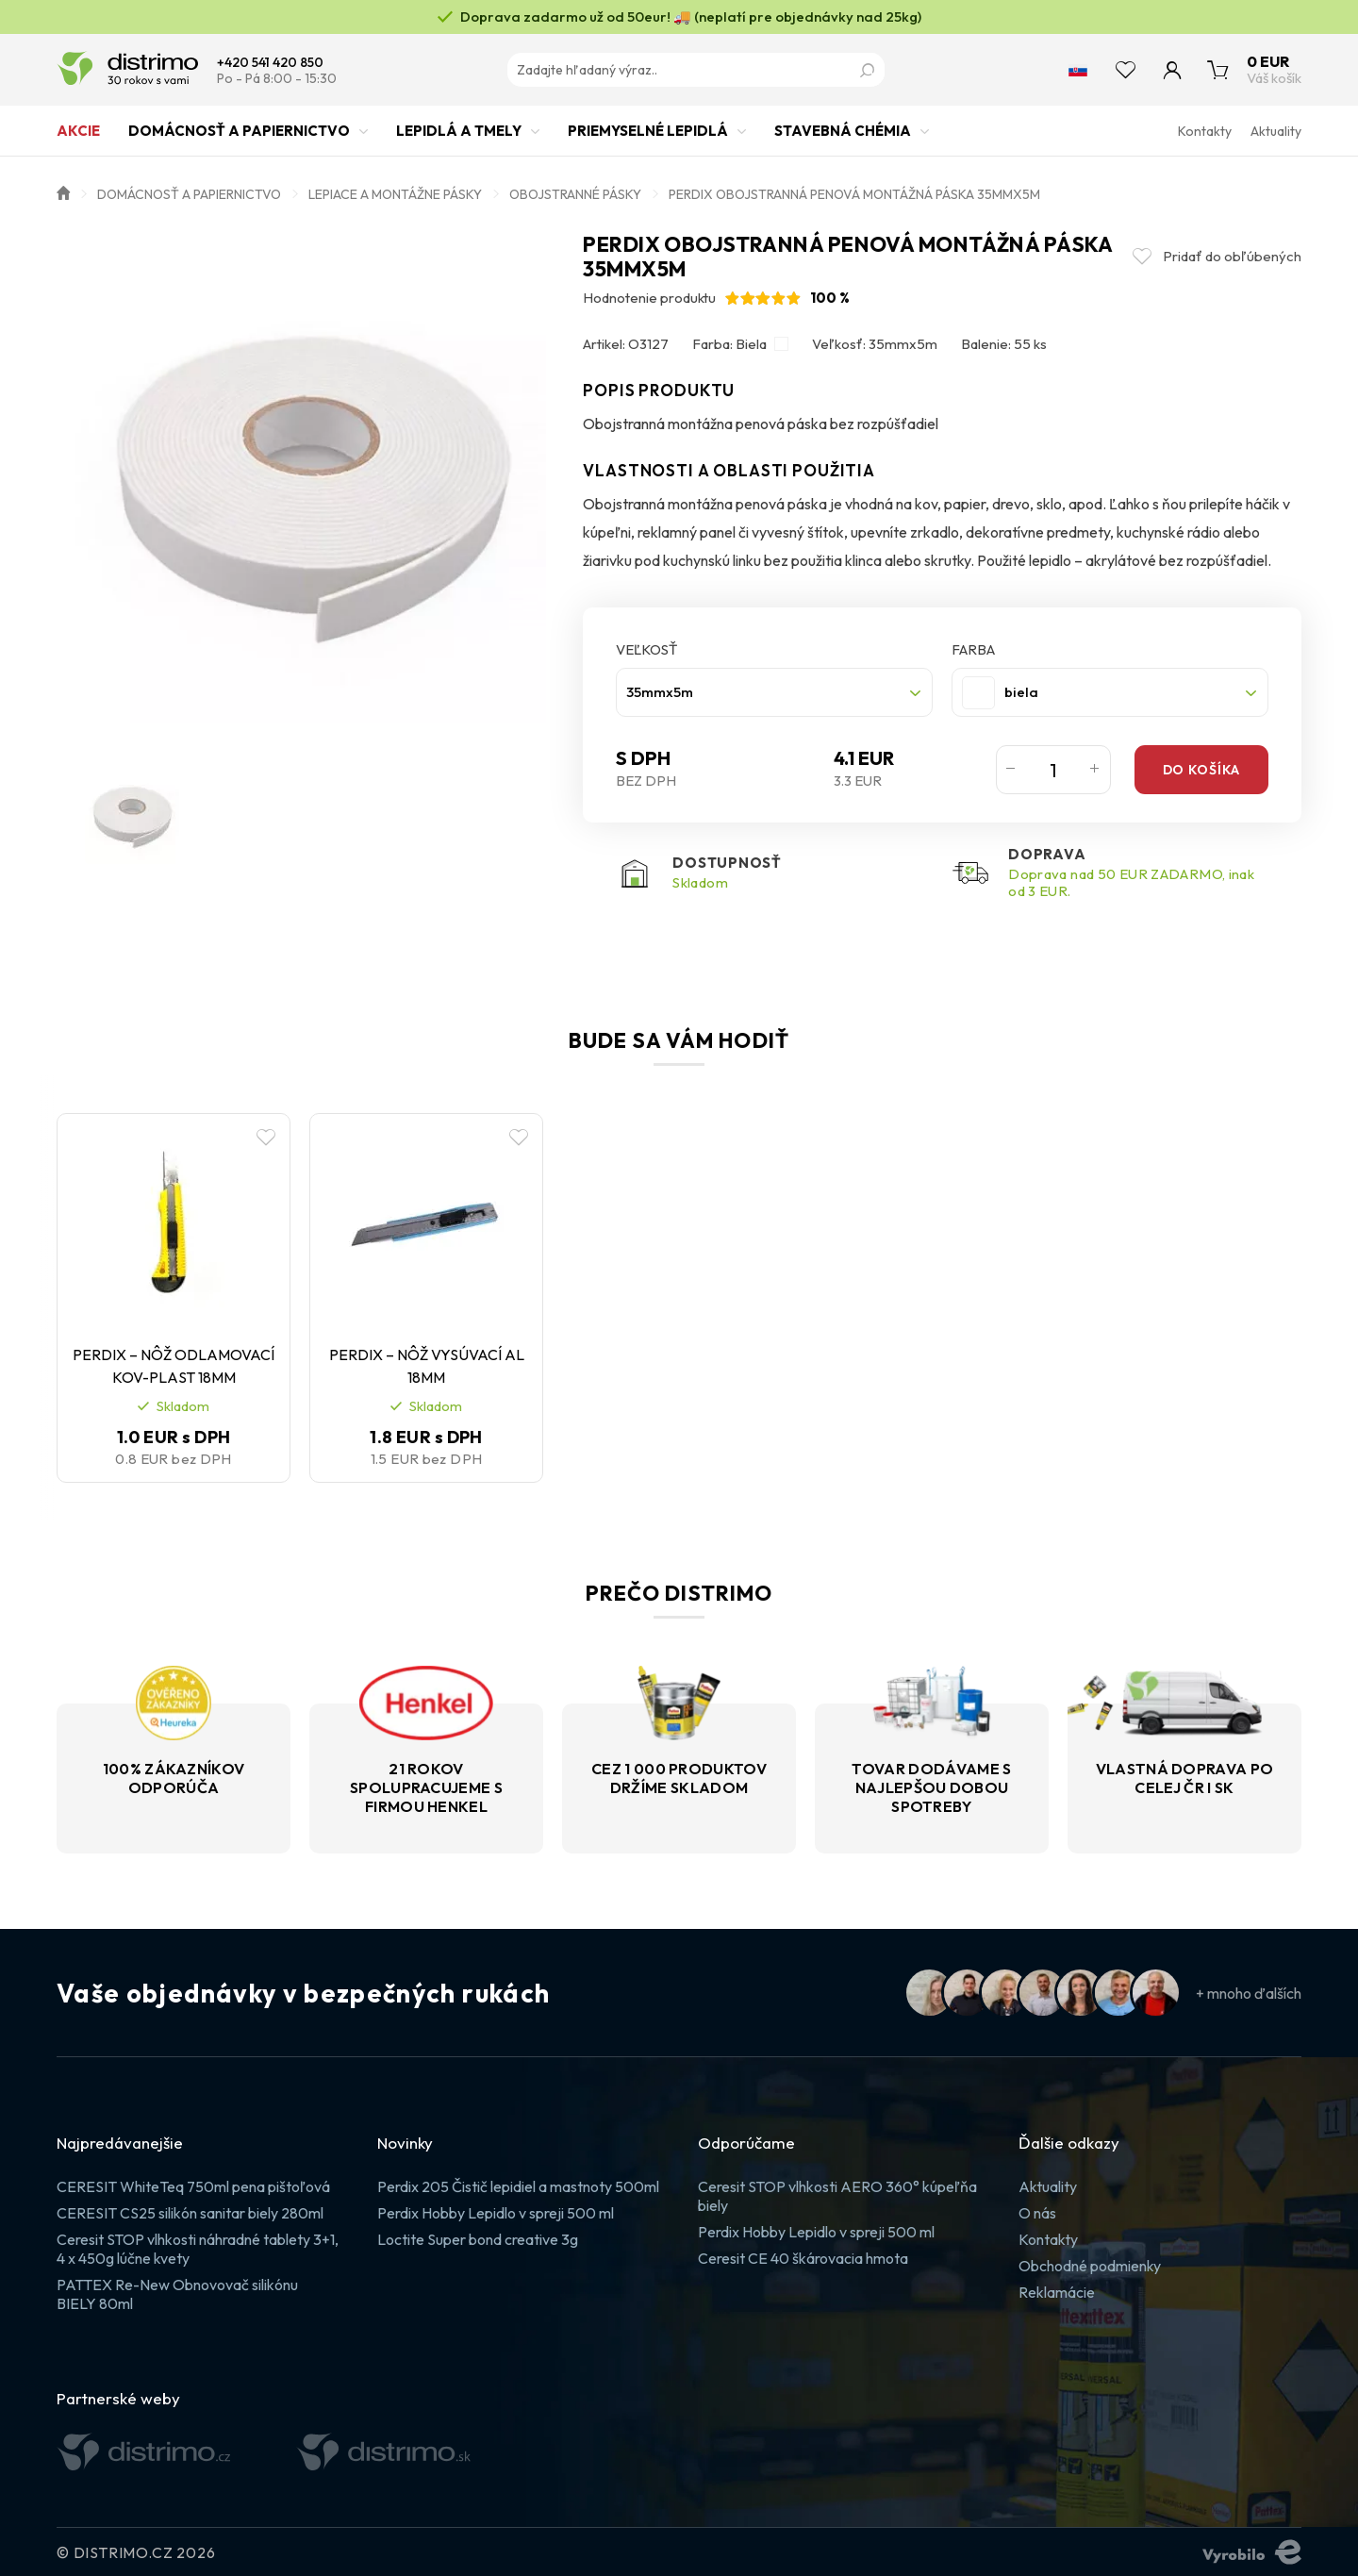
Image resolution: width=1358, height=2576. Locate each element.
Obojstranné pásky (575, 194)
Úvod (63, 191)
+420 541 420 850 (270, 63)
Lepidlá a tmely (459, 139)
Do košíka (1201, 769)
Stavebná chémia (842, 139)
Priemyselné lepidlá (648, 139)
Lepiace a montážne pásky (395, 194)
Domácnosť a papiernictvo (239, 139)
